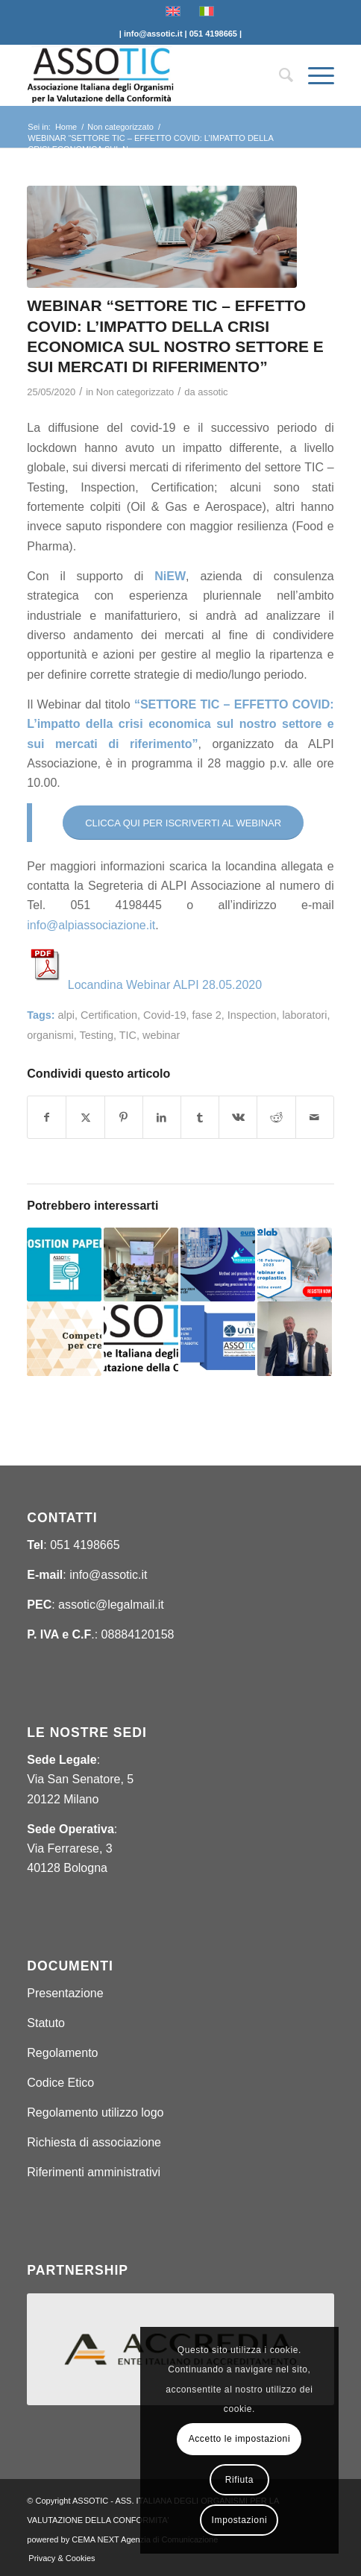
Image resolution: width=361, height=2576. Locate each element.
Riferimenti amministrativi (93, 2172)
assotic (212, 392)
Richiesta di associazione (94, 2142)
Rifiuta (239, 2480)
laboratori (304, 1015)
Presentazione (65, 1993)
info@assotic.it (108, 1574)
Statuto (46, 2023)
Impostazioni (240, 2520)
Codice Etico (60, 2082)
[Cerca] (278, 75)
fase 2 (207, 1015)
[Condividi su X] (85, 1117)
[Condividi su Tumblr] (200, 1117)
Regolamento (62, 2052)
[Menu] (313, 75)
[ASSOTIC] (149, 75)
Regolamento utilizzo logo (95, 2112)
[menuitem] (278, 75)
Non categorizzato (135, 392)
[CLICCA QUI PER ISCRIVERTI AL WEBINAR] (183, 822)
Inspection (252, 1015)
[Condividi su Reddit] (276, 1117)
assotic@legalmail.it (111, 1604)
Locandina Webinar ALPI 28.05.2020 (165, 984)
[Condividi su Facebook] (47, 1117)
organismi (50, 1035)
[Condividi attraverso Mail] (314, 1117)
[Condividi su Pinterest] (123, 1117)
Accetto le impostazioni (240, 2439)
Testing (96, 1035)
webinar (161, 1035)
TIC (127, 1035)
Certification (109, 1015)
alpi (66, 1015)
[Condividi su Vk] (238, 1117)
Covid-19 (164, 1015)
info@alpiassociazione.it (91, 925)
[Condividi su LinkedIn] (161, 1117)
